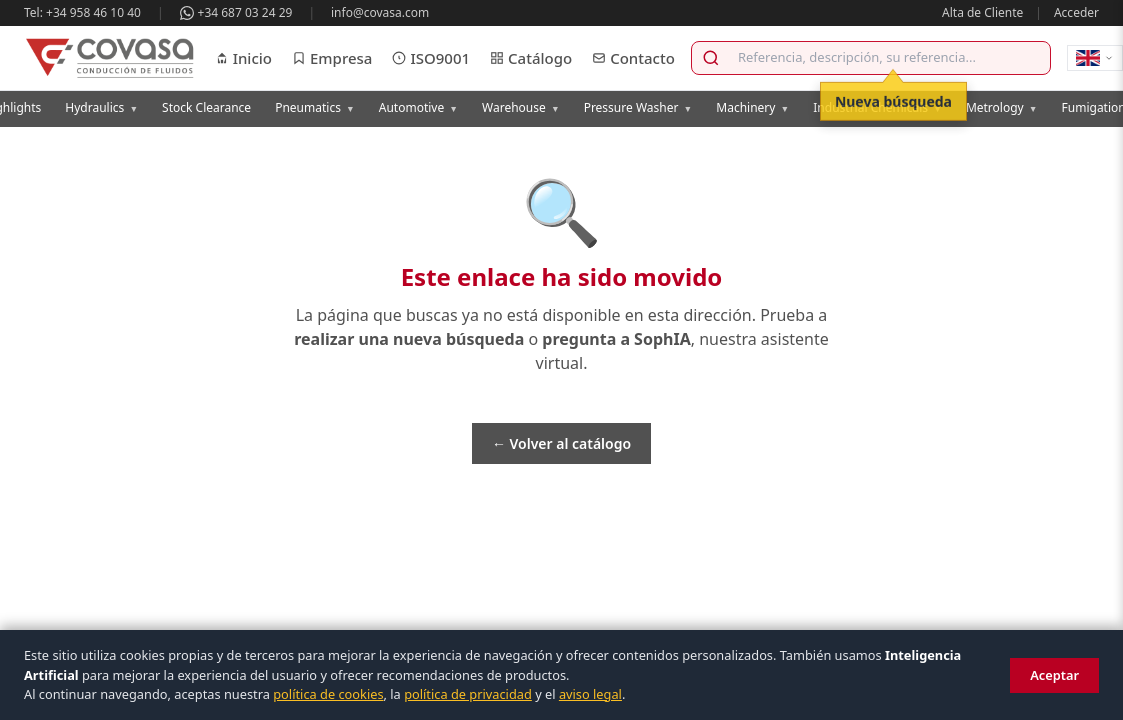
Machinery (752, 107)
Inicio (243, 58)
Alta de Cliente (982, 12)
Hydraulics (101, 107)
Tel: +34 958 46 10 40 (82, 12)
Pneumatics (315, 107)
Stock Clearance (206, 107)
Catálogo (531, 58)
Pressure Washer (638, 107)
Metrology (1002, 107)
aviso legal (590, 694)
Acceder (1076, 12)
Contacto (633, 58)
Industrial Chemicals (877, 107)
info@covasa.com (380, 12)
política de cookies (328, 694)
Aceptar (1054, 675)
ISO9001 (431, 58)
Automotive (418, 107)
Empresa (332, 58)
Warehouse (521, 107)
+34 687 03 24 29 (236, 12)
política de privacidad (468, 694)
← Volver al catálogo (561, 443)
